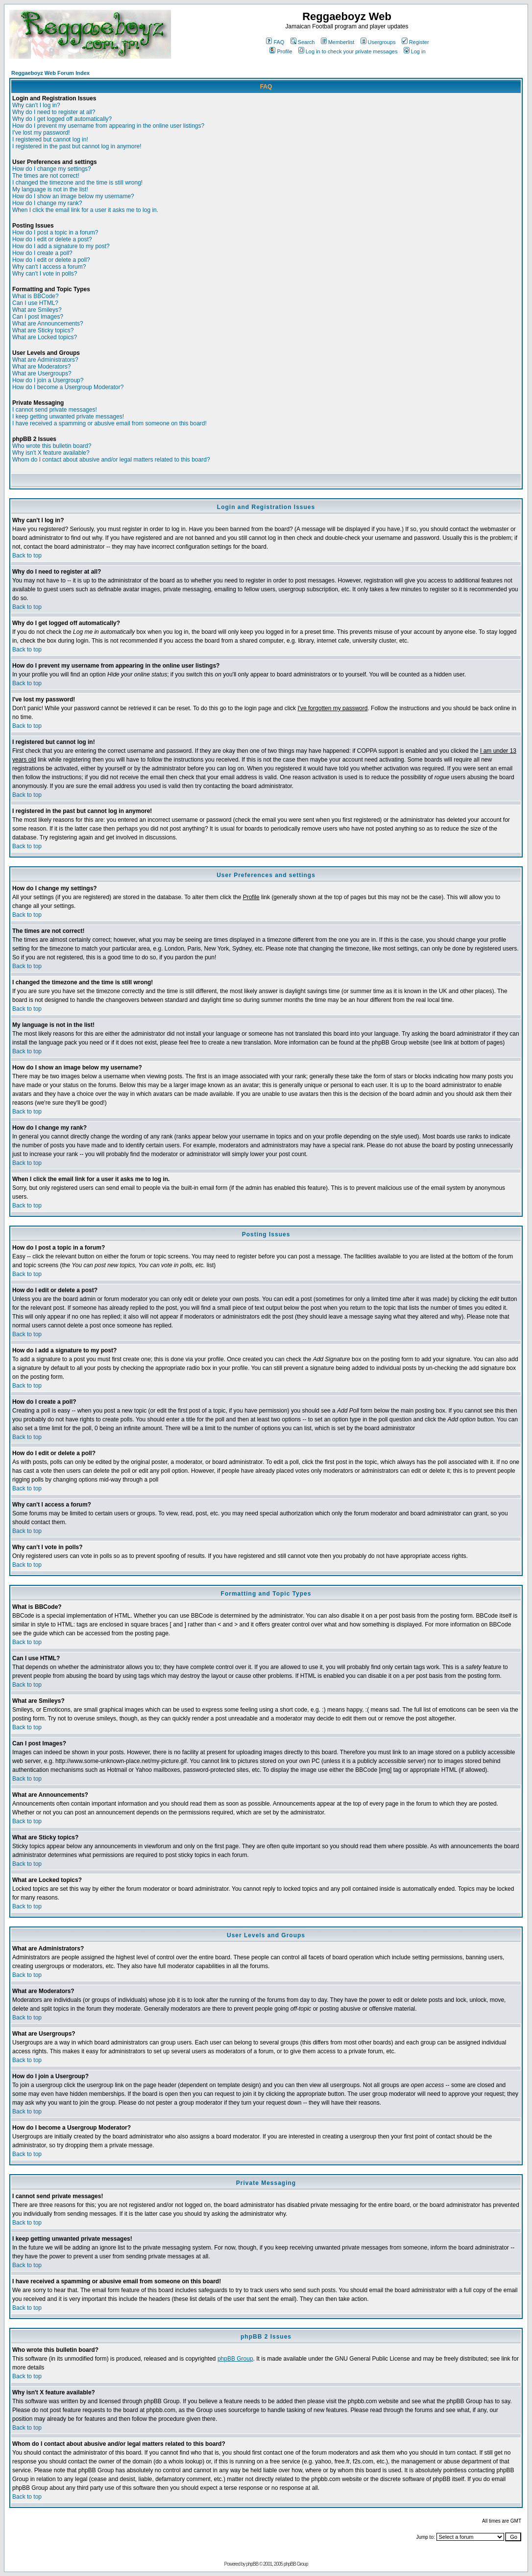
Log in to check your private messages (348, 51)
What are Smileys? (37, 309)
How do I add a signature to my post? (61, 246)
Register (415, 42)
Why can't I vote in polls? (44, 273)
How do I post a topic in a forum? (55, 232)
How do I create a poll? (42, 253)
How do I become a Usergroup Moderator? (67, 387)
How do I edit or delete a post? (52, 239)
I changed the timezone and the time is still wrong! (77, 182)
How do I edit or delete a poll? (51, 259)
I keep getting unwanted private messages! (68, 416)
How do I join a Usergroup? (47, 380)
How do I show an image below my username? (73, 196)
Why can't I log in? (36, 105)
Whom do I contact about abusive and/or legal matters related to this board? (111, 459)
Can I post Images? (37, 316)
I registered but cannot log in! (50, 139)
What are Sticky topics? (42, 330)
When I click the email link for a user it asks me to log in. (85, 210)
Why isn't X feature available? (51, 452)
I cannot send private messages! (54, 409)
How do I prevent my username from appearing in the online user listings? (108, 125)
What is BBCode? (35, 296)
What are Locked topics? (44, 337)
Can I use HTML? (35, 303)
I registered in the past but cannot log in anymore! (77, 146)
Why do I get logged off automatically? (62, 119)
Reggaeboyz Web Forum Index (50, 73)
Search (302, 42)
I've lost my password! (41, 132)
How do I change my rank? (47, 203)
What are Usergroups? (42, 373)
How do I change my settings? (51, 168)
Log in (415, 51)
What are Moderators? (41, 366)
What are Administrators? (45, 359)
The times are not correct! (45, 175)
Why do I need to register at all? (53, 112)
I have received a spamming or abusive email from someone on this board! (109, 423)
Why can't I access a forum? (49, 266)
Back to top (27, 555)
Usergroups (378, 42)
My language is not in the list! (50, 189)
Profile (280, 51)
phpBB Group (235, 2358)
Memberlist (338, 42)
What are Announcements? (47, 323)
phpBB (252, 2564)
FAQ (275, 42)
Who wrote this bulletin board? (51, 445)
